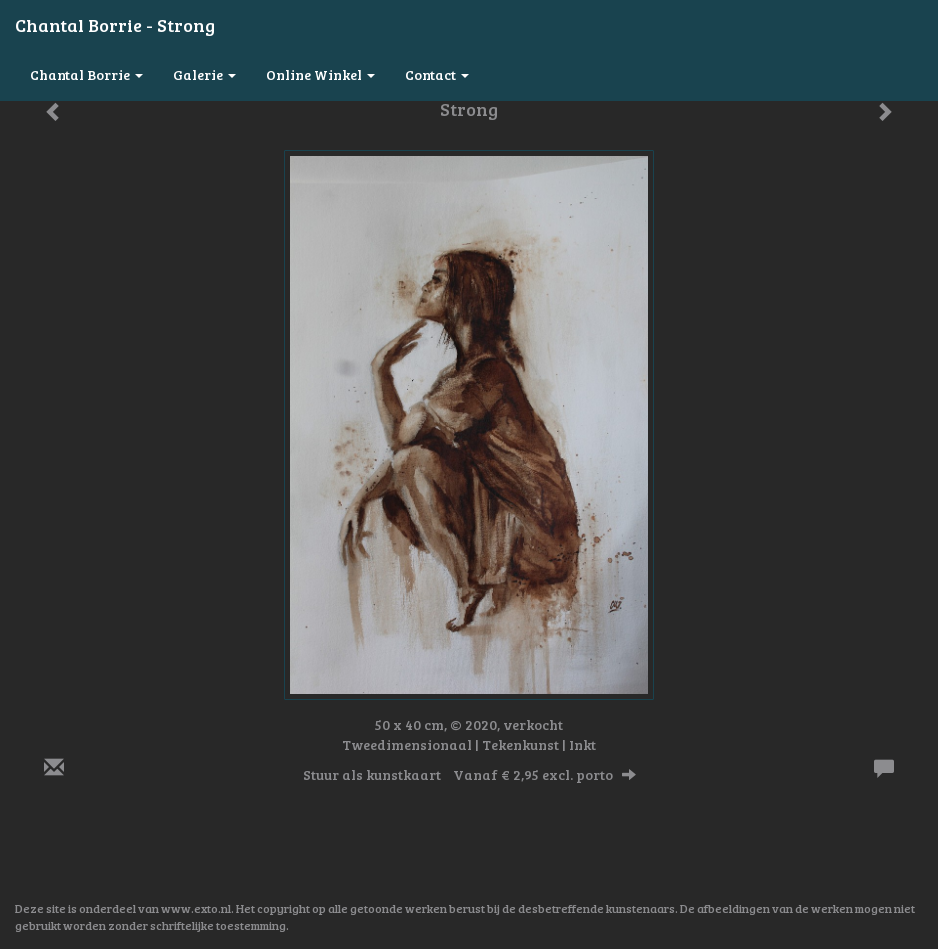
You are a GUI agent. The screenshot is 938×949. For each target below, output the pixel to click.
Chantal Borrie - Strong (115, 25)
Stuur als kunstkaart (469, 774)
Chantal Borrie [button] (86, 74)
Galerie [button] (204, 74)
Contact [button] (437, 74)
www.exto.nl (196, 908)
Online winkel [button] (320, 74)
